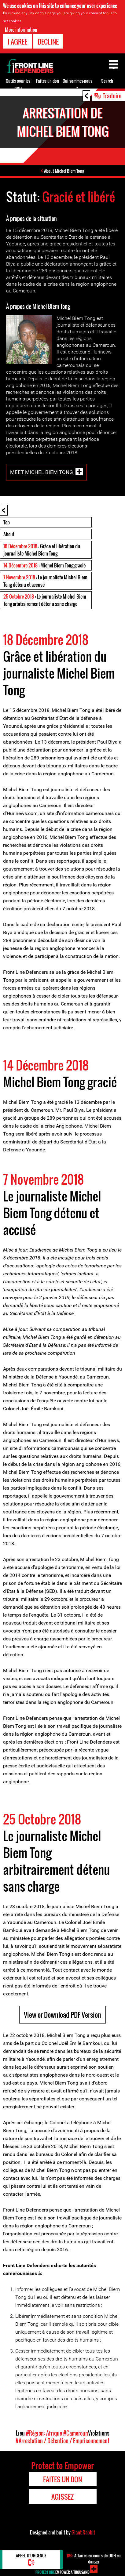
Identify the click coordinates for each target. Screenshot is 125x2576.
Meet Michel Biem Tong (41, 472)
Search (107, 81)
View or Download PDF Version (62, 2015)
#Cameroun (75, 2433)
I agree (17, 41)
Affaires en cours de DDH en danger (94, 2558)
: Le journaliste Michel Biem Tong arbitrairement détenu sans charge (44, 600)
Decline (48, 41)
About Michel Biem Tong (64, 171)
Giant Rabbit (83, 2532)
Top (6, 522)
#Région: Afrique (44, 2433)
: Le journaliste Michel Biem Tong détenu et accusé (45, 581)
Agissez (62, 2497)
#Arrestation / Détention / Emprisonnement (62, 2441)
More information (21, 29)
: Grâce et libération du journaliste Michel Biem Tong (41, 549)
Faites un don (47, 81)
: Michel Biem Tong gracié (44, 565)
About (8, 534)
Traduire (112, 95)
